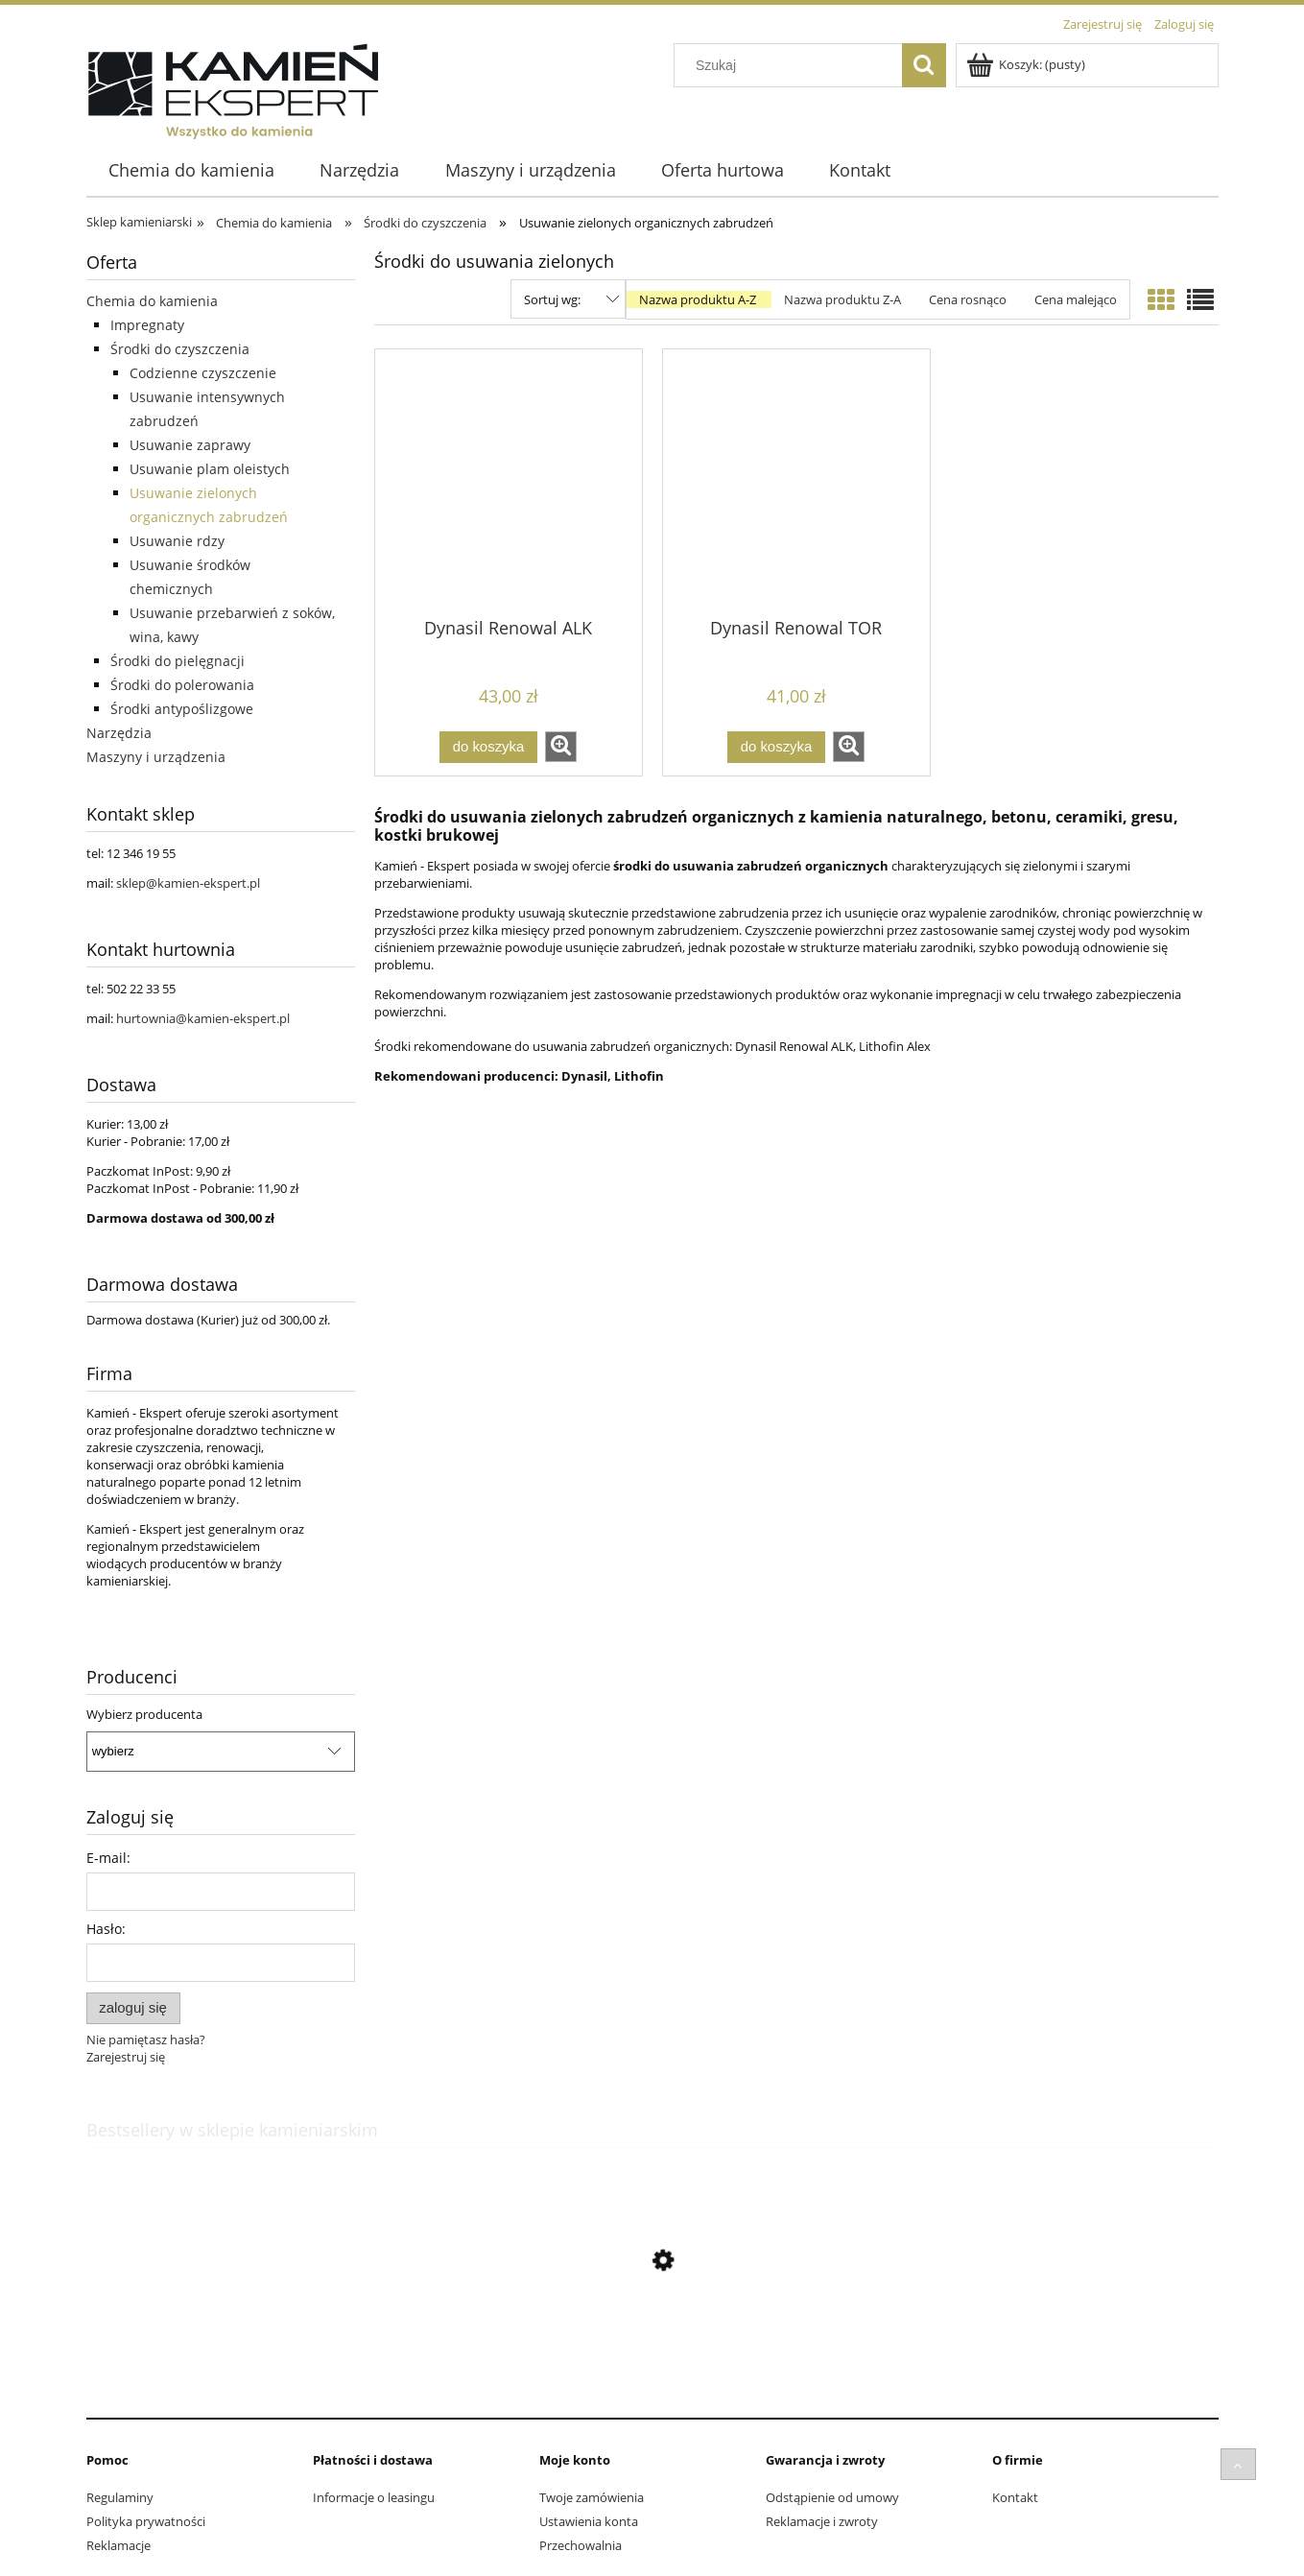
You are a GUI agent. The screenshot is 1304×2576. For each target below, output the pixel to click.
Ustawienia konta (588, 2521)
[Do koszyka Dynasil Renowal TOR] (776, 747)
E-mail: (108, 1858)
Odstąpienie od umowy (832, 2497)
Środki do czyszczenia (179, 349)
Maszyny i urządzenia (155, 757)
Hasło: (106, 1929)
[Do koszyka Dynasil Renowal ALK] (488, 747)
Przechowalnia (580, 2545)
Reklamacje (118, 2545)
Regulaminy (120, 2497)
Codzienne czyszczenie (203, 373)
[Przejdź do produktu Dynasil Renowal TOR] (796, 482)
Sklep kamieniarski (139, 221)
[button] (561, 746)
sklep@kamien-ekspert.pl (188, 883)
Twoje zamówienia (591, 2497)
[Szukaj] (924, 65)
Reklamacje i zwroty (822, 2521)
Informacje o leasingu (374, 2497)
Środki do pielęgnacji (177, 661)
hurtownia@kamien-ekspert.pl (203, 1018)
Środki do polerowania (182, 685)
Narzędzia (119, 733)
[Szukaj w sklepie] (791, 65)
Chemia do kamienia (152, 301)
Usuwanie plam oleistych (210, 469)
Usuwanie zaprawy (190, 445)
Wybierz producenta (144, 1714)
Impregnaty (147, 325)
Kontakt (1015, 2497)
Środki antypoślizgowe (181, 709)
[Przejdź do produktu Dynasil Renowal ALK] (508, 482)
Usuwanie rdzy (177, 541)
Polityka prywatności (145, 2521)
